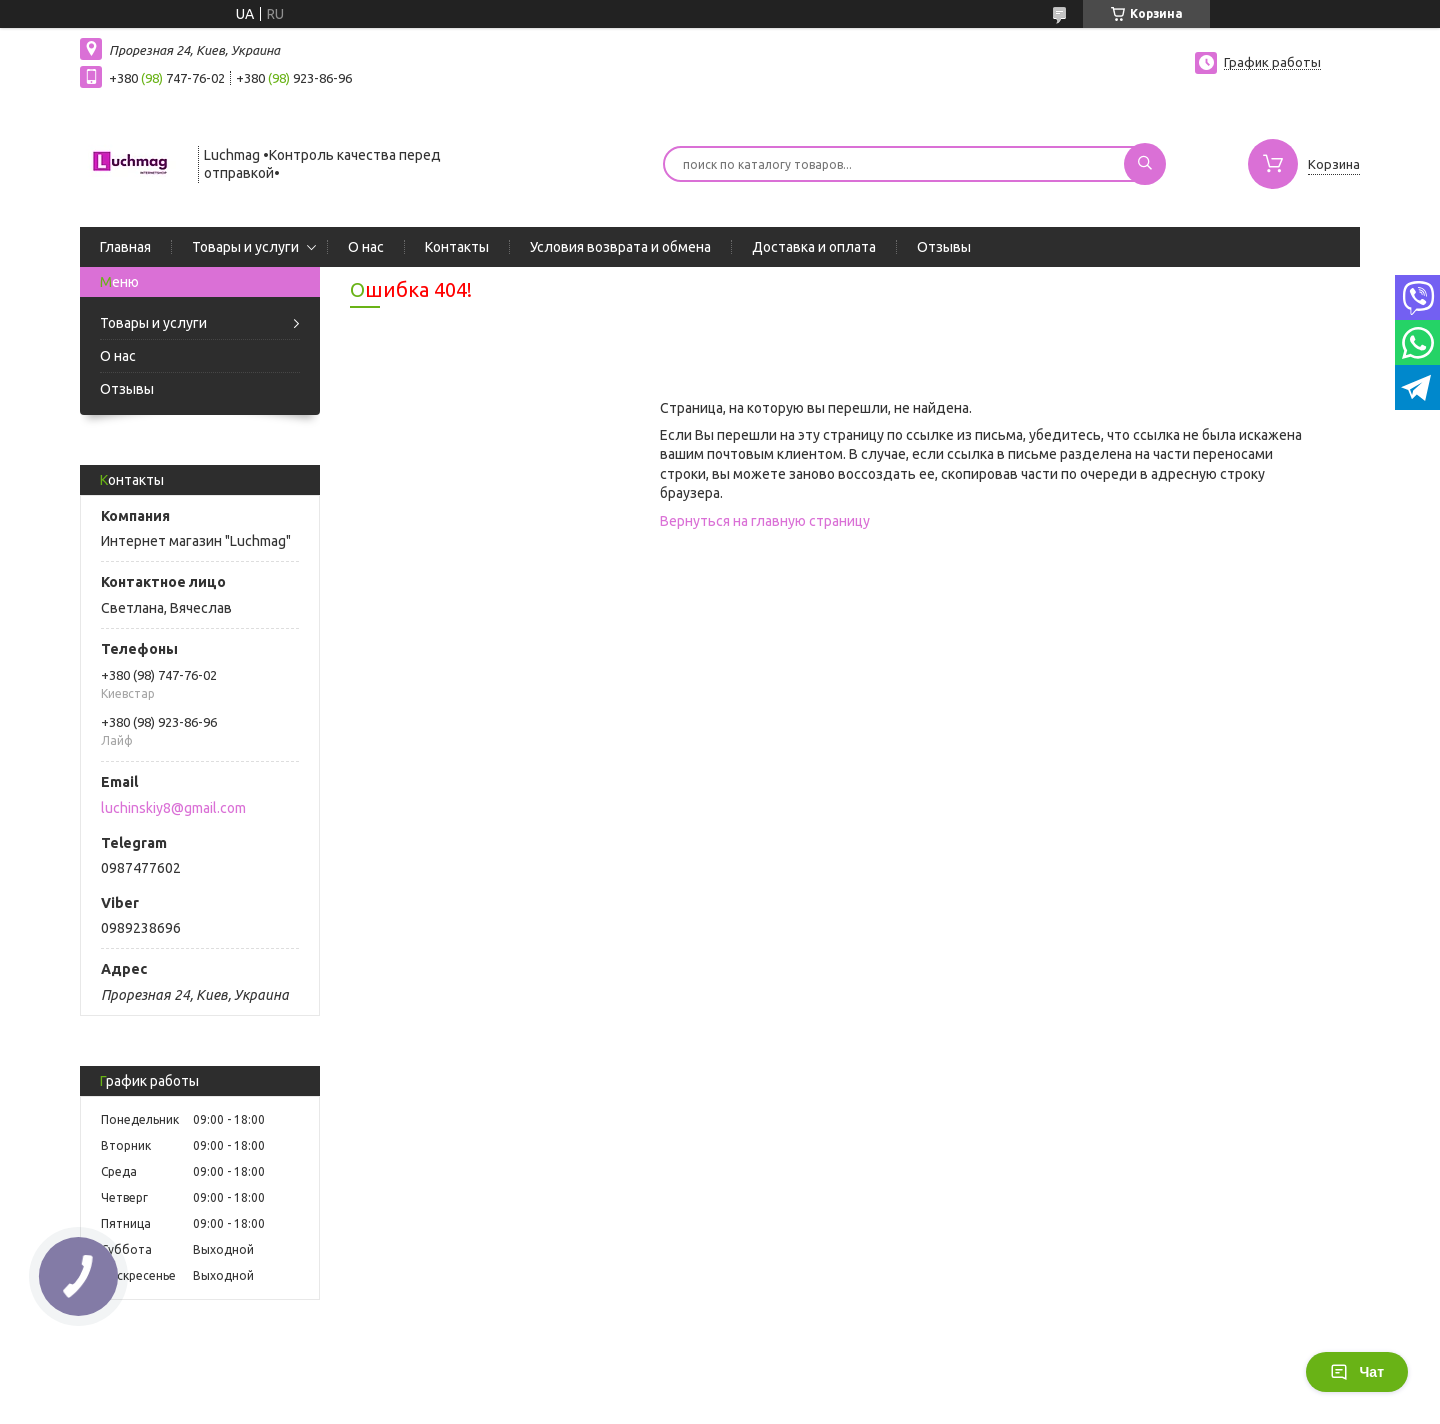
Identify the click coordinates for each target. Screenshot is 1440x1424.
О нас (366, 247)
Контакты (457, 247)
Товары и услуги (245, 247)
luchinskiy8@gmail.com (173, 808)
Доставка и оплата (814, 247)
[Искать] (1145, 164)
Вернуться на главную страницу (765, 521)
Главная (125, 247)
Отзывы (944, 247)
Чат (1357, 1372)
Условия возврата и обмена (620, 247)
